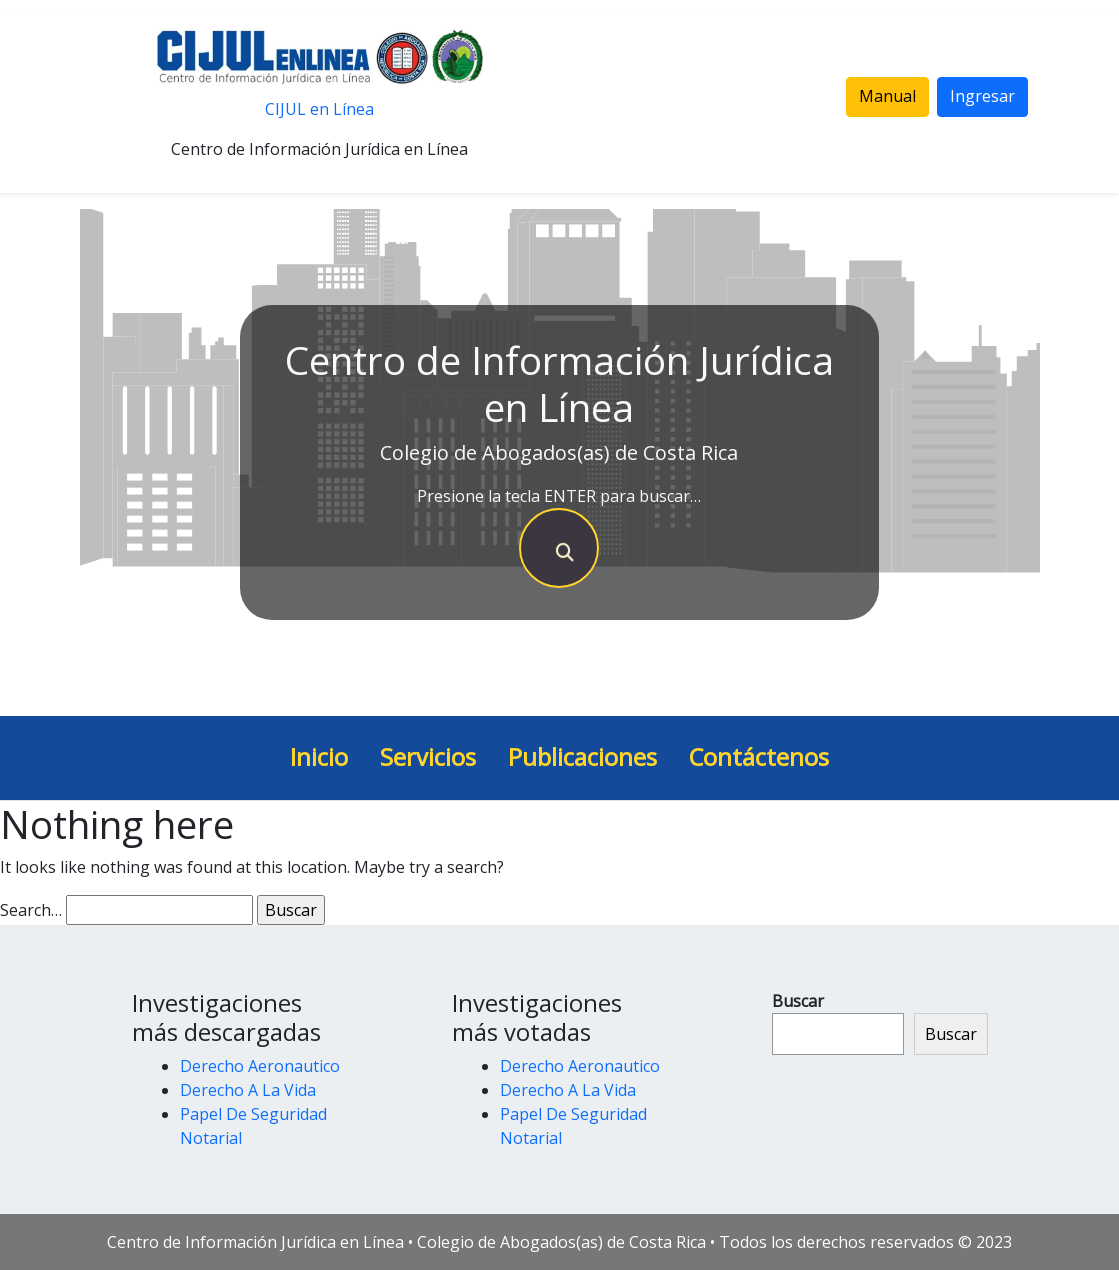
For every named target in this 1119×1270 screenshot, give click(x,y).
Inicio (319, 757)
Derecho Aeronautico (260, 1066)
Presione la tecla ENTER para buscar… (559, 496)
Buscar (798, 1001)
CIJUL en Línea (319, 109)
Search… (31, 910)
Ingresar (982, 96)
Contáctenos (759, 757)
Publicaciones (582, 757)
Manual (887, 96)
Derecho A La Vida (248, 1090)
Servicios (428, 757)
